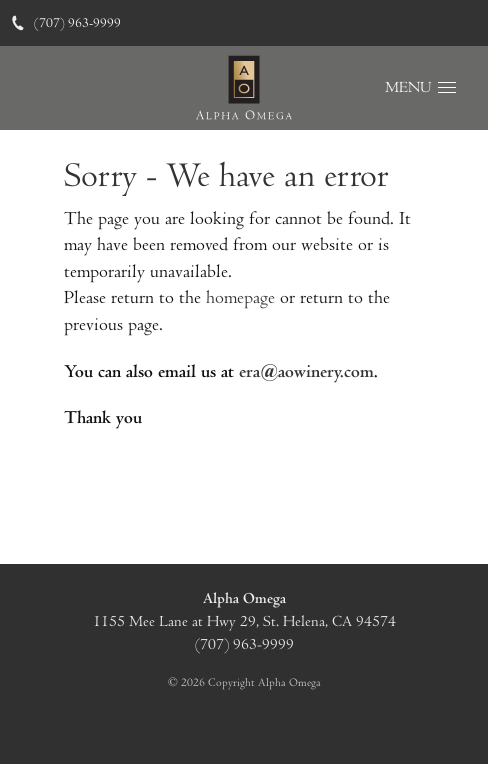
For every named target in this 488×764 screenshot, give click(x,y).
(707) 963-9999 (65, 23)
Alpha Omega (244, 598)
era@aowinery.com (306, 371)
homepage (240, 297)
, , (244, 633)
